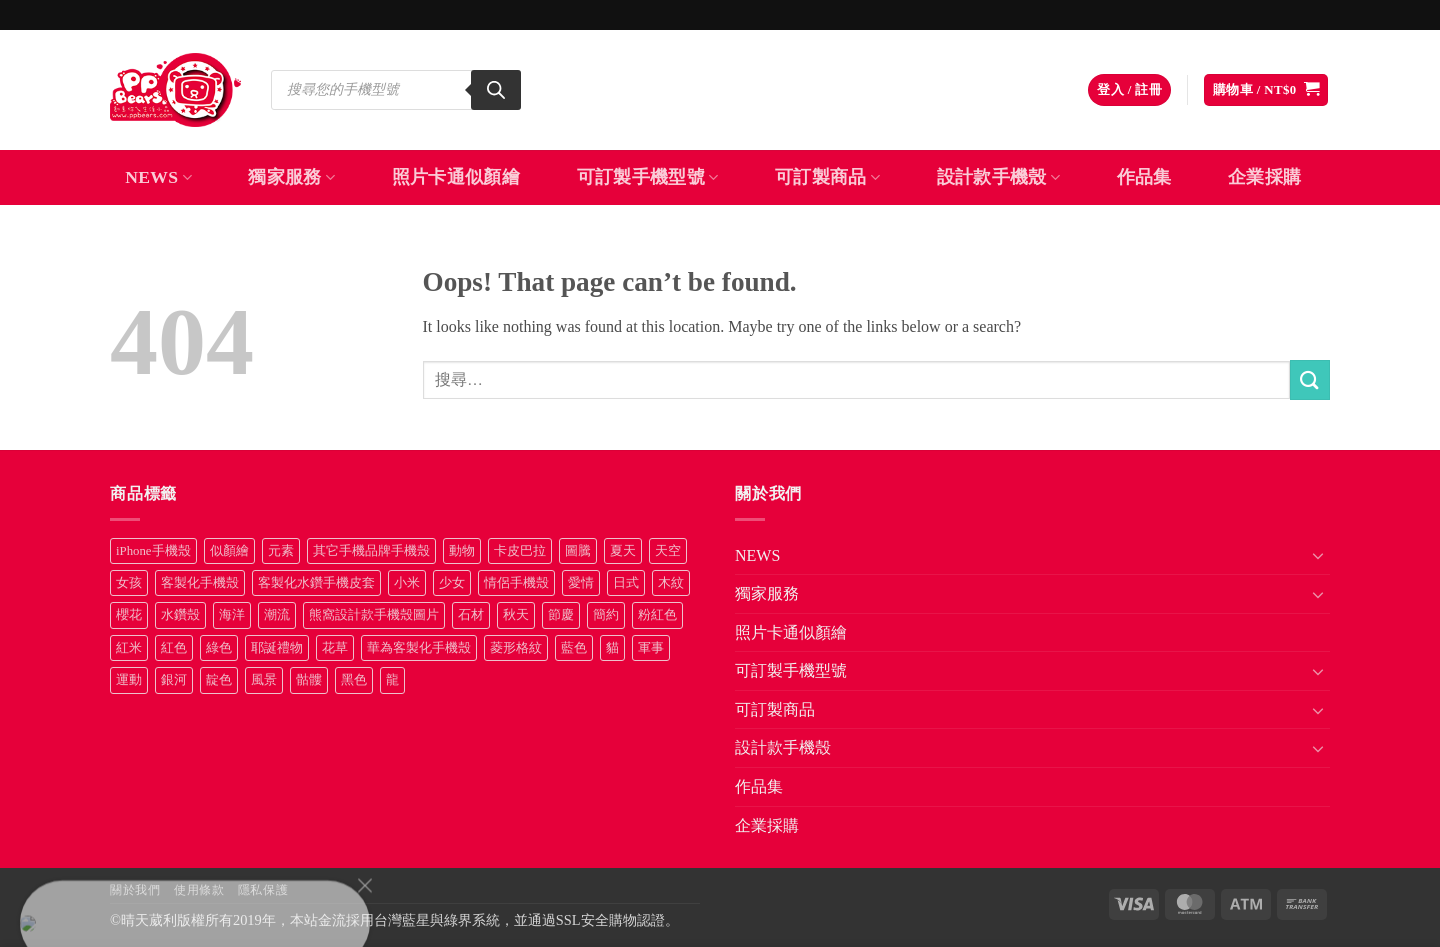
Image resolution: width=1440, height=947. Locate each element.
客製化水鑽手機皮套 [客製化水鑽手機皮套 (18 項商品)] (316, 583)
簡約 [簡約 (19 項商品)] (606, 615)
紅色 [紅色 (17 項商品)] (174, 648)
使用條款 (199, 890)
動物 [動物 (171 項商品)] (462, 551)
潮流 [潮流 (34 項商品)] (277, 615)
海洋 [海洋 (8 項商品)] (232, 615)
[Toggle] (1318, 555)
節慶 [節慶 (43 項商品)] (561, 615)
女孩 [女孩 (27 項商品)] (129, 583)
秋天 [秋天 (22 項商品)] (516, 615)
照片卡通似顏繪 (456, 177)
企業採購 (1264, 177)
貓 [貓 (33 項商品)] (612, 648)
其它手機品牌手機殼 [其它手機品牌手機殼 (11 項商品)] (371, 551)
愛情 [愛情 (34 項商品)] (581, 583)
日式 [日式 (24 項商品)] (626, 583)
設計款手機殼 (999, 177)
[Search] (496, 90)
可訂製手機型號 (648, 177)
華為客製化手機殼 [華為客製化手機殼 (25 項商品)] (419, 648)
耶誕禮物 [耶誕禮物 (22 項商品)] (277, 648)
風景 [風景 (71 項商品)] (264, 680)
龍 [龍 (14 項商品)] (392, 680)
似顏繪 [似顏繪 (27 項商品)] (229, 551)
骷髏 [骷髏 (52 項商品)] (309, 680)
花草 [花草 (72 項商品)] (335, 648)
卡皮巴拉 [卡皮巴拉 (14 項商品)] (520, 551)
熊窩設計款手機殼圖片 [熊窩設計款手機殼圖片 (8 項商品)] (374, 615)
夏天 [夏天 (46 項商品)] (623, 551)
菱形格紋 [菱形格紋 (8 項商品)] (516, 648)
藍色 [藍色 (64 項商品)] (574, 648)
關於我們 (135, 890)
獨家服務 (291, 177)
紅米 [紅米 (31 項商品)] (129, 648)
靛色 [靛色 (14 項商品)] (219, 680)
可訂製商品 (827, 177)
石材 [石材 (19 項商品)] (471, 615)
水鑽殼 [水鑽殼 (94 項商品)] (180, 615)
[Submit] (1310, 379)
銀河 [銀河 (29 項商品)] (174, 680)
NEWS (158, 177)
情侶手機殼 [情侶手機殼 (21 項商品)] (516, 583)
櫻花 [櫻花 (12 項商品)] (129, 615)
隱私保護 (263, 890)
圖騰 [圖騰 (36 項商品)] (578, 551)
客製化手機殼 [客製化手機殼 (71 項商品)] (200, 583)
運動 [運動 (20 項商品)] (129, 680)
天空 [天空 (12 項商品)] (668, 551)
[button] (1129, 90)
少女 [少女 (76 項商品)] (452, 583)
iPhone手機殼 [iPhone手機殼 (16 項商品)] (153, 551)
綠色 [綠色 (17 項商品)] (219, 648)
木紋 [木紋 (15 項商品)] (671, 583)
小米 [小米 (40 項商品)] (407, 583)
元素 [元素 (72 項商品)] (281, 551)
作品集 (1144, 177)
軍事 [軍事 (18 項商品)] (651, 648)
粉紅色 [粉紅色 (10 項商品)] (657, 615)
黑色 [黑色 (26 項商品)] (354, 680)
